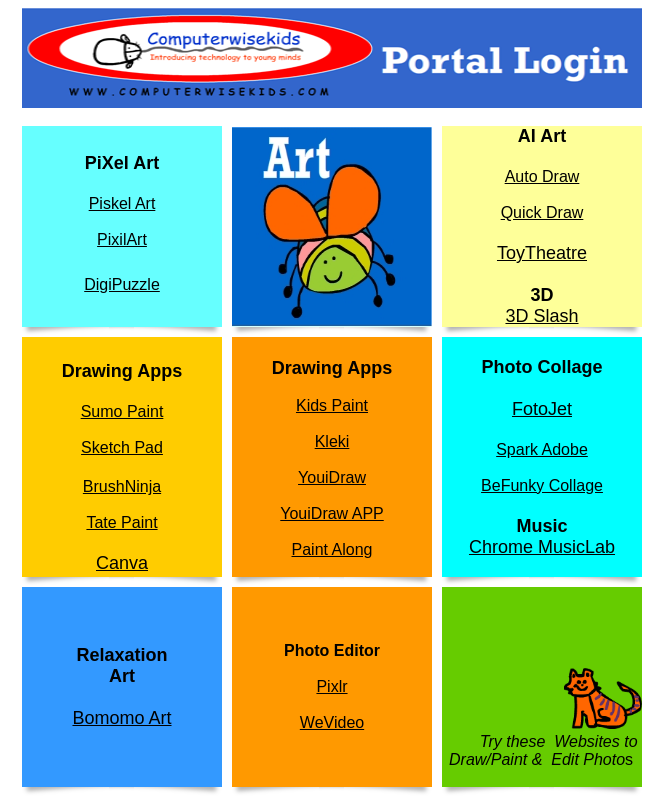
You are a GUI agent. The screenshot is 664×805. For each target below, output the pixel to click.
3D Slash (541, 316)
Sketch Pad (122, 447)
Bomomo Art (121, 718)
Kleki (332, 441)
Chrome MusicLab (542, 547)
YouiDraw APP (331, 513)
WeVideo (332, 722)
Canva (122, 563)
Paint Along (332, 549)
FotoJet (542, 409)
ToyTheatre (542, 253)
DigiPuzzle (122, 284)
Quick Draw (542, 212)
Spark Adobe (542, 449)
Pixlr (331, 686)
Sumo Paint (122, 411)
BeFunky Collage (542, 485)
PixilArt (122, 239)
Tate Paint (121, 522)
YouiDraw (332, 477)
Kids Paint (332, 405)
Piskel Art (122, 203)
